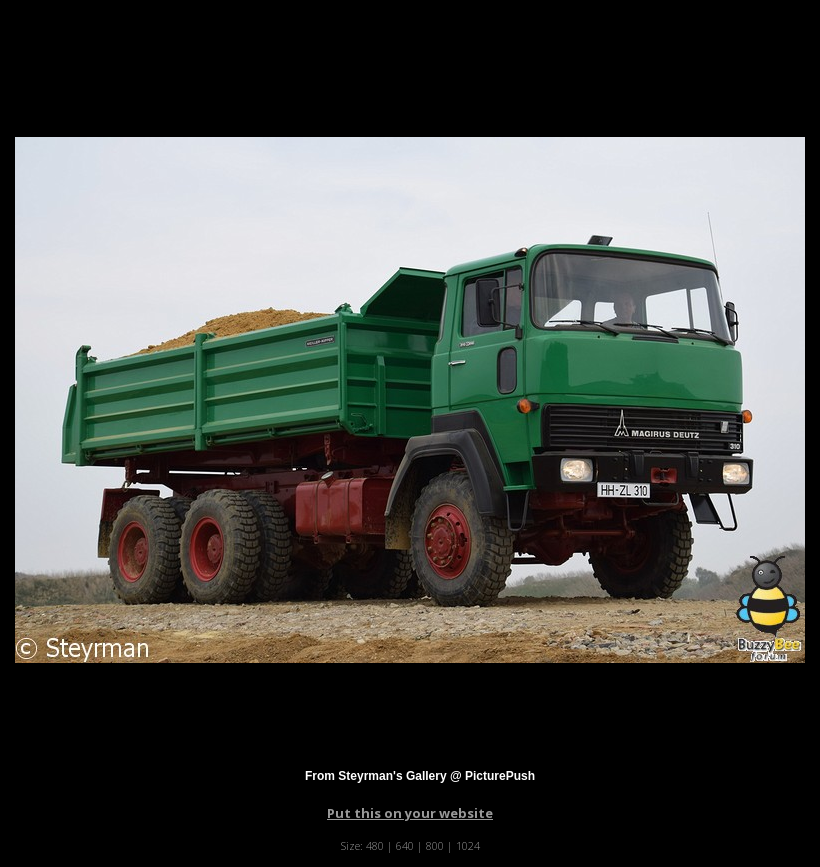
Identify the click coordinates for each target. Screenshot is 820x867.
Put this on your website (410, 813)
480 (375, 845)
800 (435, 845)
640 (405, 845)
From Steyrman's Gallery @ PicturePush (420, 776)
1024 (468, 845)
